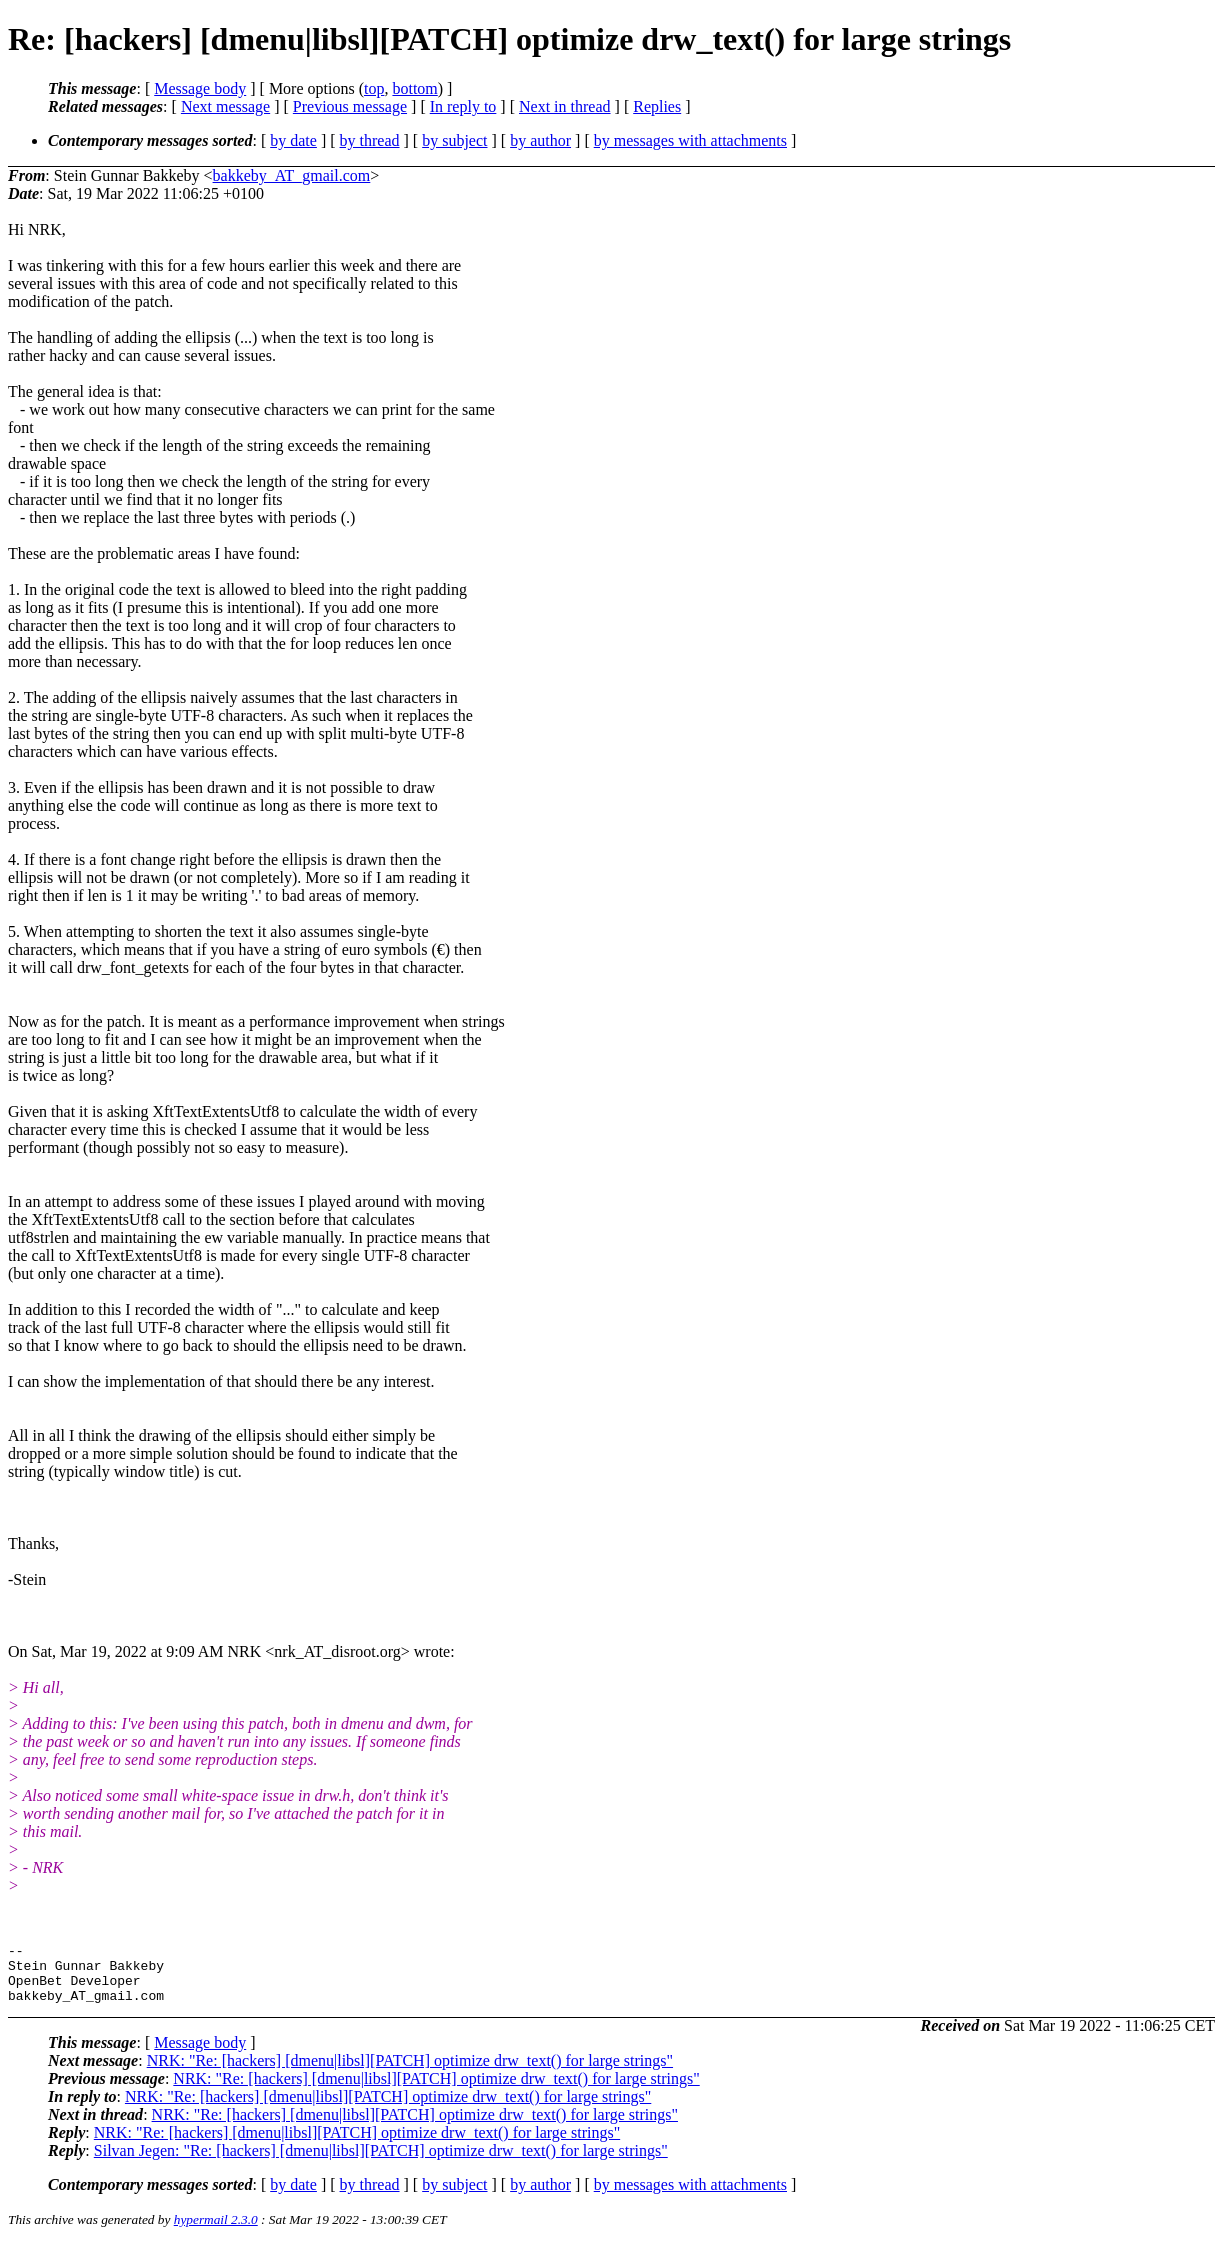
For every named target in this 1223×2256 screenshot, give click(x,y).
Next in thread (565, 106)
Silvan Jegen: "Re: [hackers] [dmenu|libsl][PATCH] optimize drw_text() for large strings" (381, 2162)
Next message (225, 106)
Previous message (350, 106)
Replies (657, 106)
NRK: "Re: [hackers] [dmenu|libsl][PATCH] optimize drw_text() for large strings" (410, 2072)
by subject (454, 140)
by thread (370, 140)
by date (293, 140)
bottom (414, 88)
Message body (200, 88)
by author (540, 140)
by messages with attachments (690, 140)
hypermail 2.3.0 (216, 2231)
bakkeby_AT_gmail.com (292, 175)
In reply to (463, 106)
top (374, 88)
